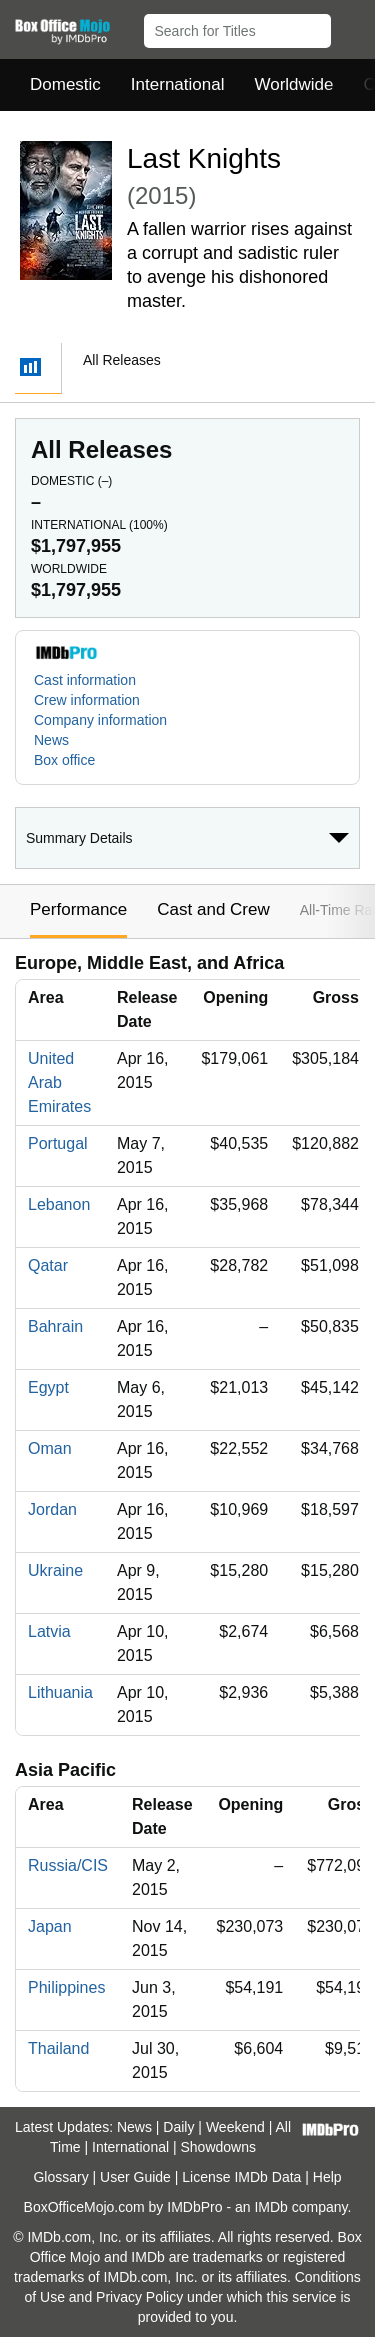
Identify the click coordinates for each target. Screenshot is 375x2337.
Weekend (235, 2127)
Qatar (48, 1265)
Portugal (58, 1143)
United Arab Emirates (59, 1082)
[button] (350, 27)
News (51, 740)
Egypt (48, 1387)
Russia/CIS (68, 1865)
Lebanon (59, 1204)
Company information (100, 720)
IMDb (270, 2207)
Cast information (85, 680)
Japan (50, 1926)
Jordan (52, 1509)
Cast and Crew (213, 909)
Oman (50, 1448)
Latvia (49, 1631)
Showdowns (219, 2147)
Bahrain (55, 1326)
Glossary (60, 2177)
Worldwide (293, 84)
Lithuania (60, 1692)
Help (327, 2177)
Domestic (65, 84)
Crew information (87, 700)
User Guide (135, 2177)
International (178, 84)
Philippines (66, 1987)
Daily (178, 2127)
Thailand (58, 2048)
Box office (64, 760)
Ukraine (55, 1570)
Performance (78, 909)
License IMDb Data (241, 2177)
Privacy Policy (139, 2297)
